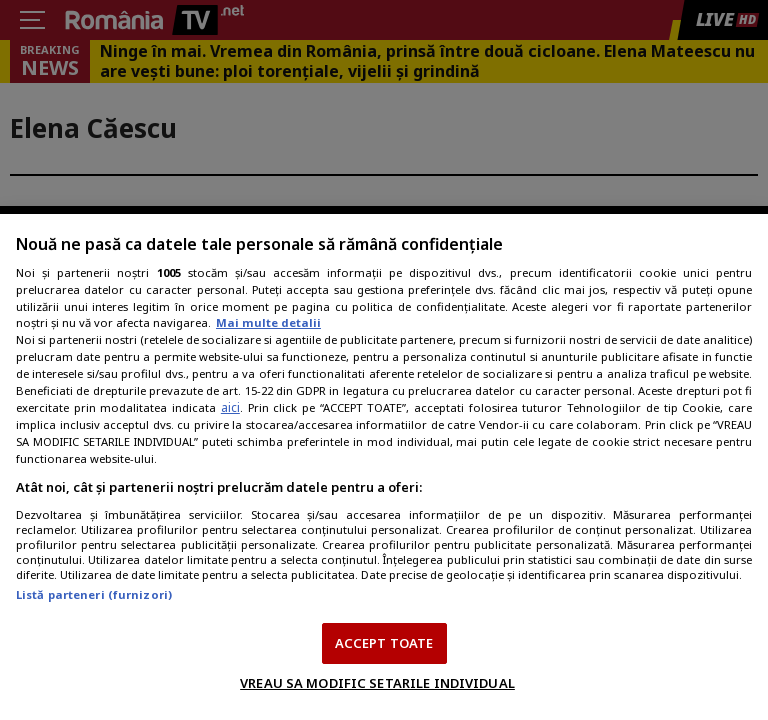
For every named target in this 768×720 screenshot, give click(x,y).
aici (230, 407)
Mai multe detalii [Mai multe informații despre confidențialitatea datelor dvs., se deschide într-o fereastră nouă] (268, 322)
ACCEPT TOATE (384, 643)
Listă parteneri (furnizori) (94, 594)
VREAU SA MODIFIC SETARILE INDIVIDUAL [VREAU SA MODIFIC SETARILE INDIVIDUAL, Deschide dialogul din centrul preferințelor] (377, 683)
